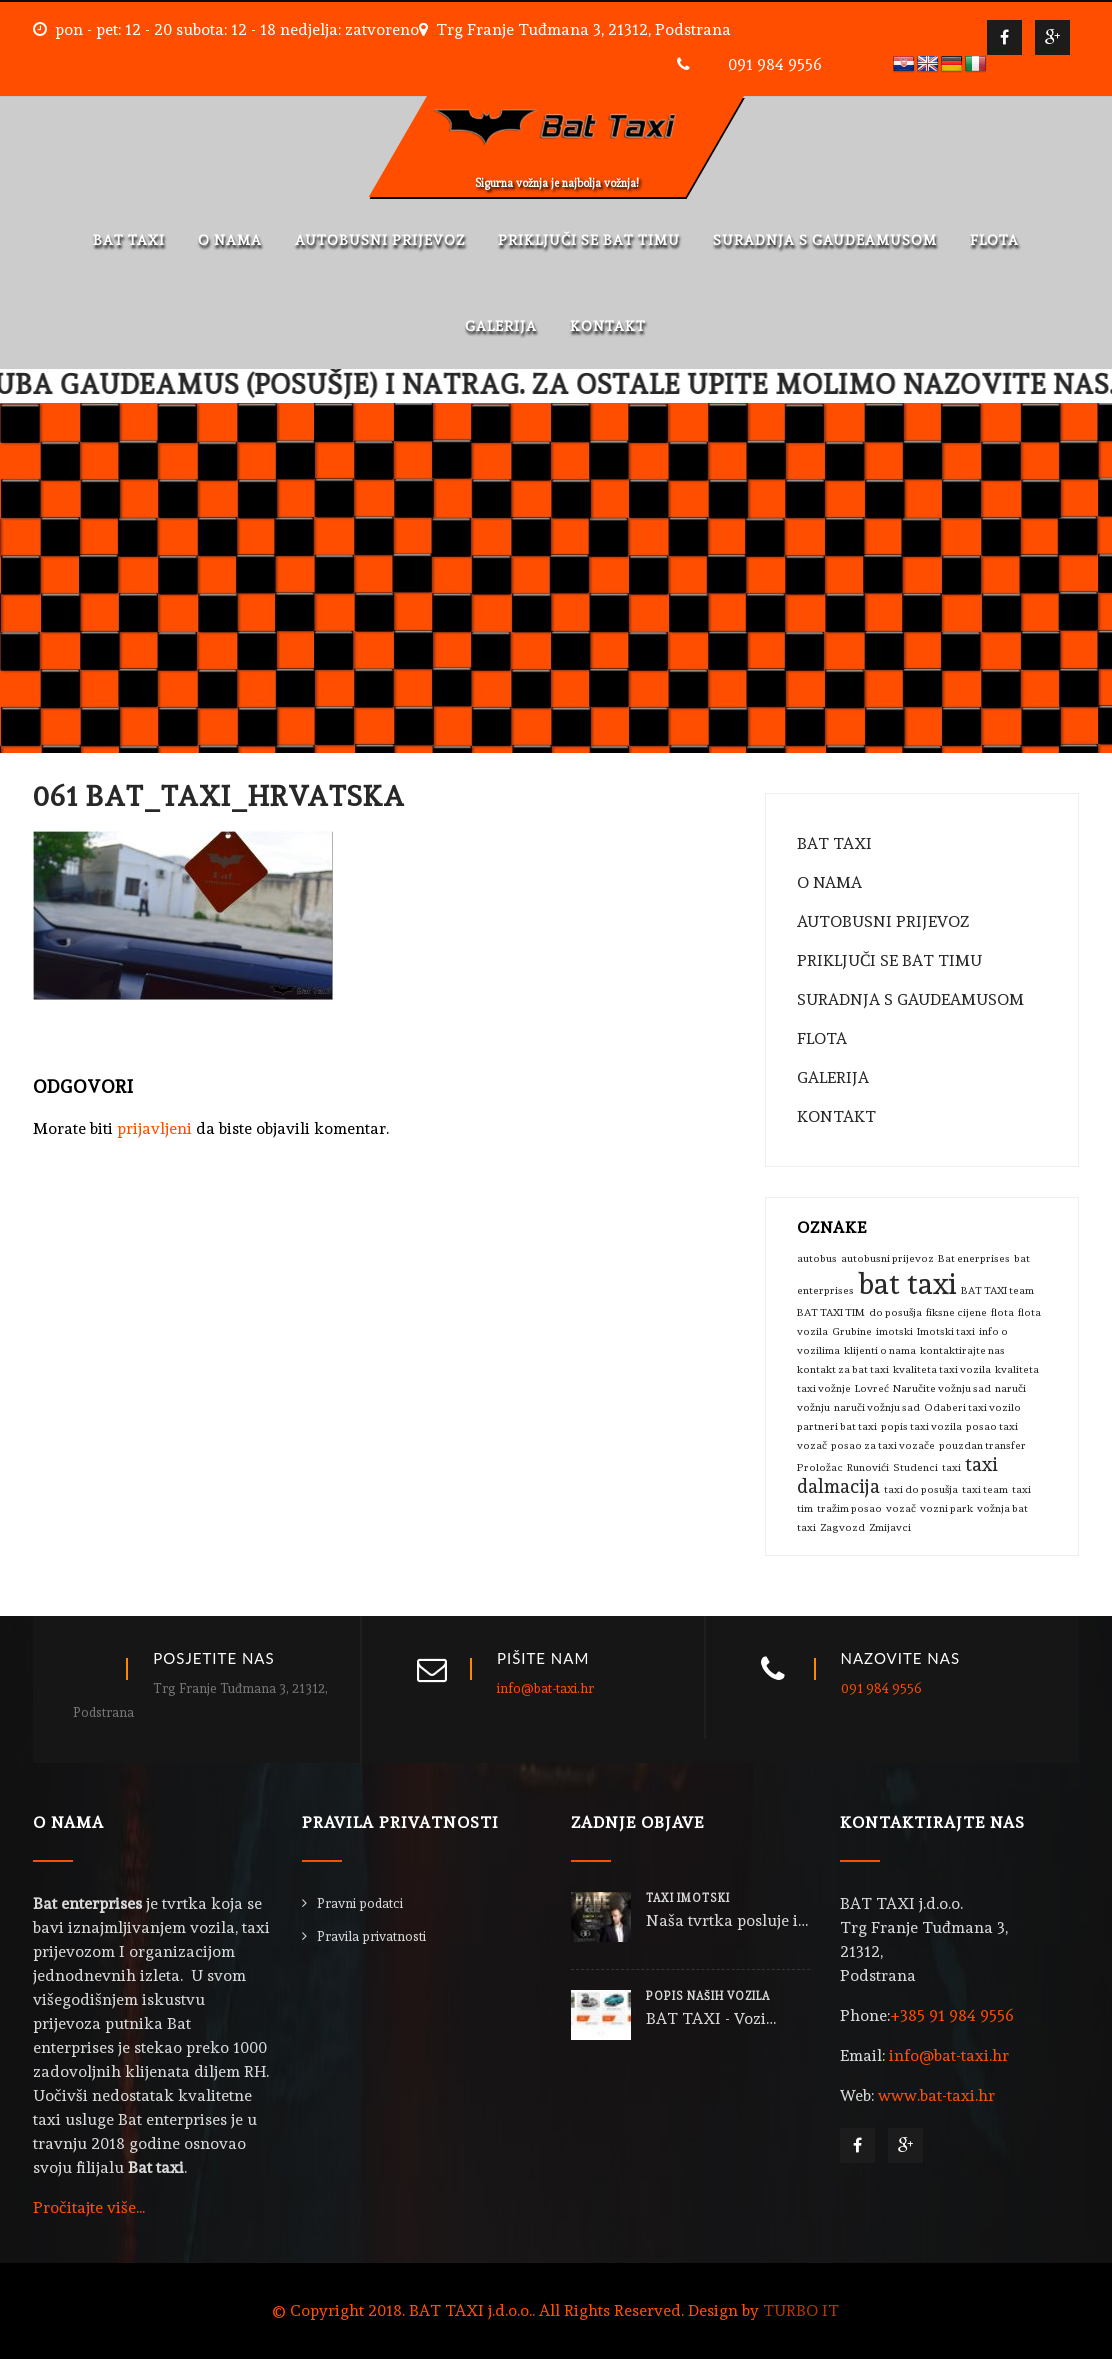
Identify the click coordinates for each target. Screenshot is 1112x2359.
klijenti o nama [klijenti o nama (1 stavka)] (880, 1350)
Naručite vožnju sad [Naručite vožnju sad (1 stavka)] (942, 1388)
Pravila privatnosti (371, 1936)
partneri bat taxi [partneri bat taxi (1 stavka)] (837, 1426)
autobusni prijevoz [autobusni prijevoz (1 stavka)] (887, 1258)
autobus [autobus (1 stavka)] (817, 1258)
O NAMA (230, 240)
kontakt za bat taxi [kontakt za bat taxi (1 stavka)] (843, 1369)
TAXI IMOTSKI (688, 1898)
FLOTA (994, 240)
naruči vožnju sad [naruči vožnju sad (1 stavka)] (877, 1407)
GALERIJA (501, 326)
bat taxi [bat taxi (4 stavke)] (907, 1283)
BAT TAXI (129, 240)
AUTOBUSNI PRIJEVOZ (380, 240)
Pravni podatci (360, 1903)
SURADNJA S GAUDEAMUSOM (825, 240)
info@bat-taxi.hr (545, 1688)
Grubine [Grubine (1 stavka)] (852, 1331)
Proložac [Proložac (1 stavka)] (820, 1467)
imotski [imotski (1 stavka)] (894, 1331)
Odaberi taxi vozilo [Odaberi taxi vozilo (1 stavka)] (972, 1407)
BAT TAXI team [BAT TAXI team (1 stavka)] (997, 1290)
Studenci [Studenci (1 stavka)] (915, 1467)
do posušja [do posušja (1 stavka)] (895, 1312)
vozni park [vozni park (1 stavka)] (946, 1508)
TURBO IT (801, 2310)
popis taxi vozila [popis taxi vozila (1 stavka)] (921, 1426)
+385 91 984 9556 (952, 2015)
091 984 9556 (775, 64)
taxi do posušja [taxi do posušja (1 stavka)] (921, 1489)
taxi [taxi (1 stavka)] (951, 1467)
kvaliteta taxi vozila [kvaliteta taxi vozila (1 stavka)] (942, 1369)
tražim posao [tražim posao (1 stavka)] (849, 1508)
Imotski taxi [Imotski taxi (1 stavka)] (946, 1331)
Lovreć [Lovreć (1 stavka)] (872, 1388)
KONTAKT (608, 326)
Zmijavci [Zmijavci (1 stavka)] (890, 1527)
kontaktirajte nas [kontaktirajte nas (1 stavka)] (962, 1350)
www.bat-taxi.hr (936, 2095)
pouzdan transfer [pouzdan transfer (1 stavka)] (982, 1445)
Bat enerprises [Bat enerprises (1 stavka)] (974, 1258)
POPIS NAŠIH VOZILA (708, 1996)
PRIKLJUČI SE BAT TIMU (589, 240)
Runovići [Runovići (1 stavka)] (868, 1467)
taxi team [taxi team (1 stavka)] (985, 1489)
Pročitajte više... (89, 2207)
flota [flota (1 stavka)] (1002, 1312)
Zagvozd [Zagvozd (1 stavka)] (842, 1527)
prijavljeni (154, 1128)
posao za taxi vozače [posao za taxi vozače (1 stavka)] (883, 1445)
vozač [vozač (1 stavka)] (901, 1508)
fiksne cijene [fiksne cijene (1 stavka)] (956, 1312)
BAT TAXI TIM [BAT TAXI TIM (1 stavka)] (831, 1312)
